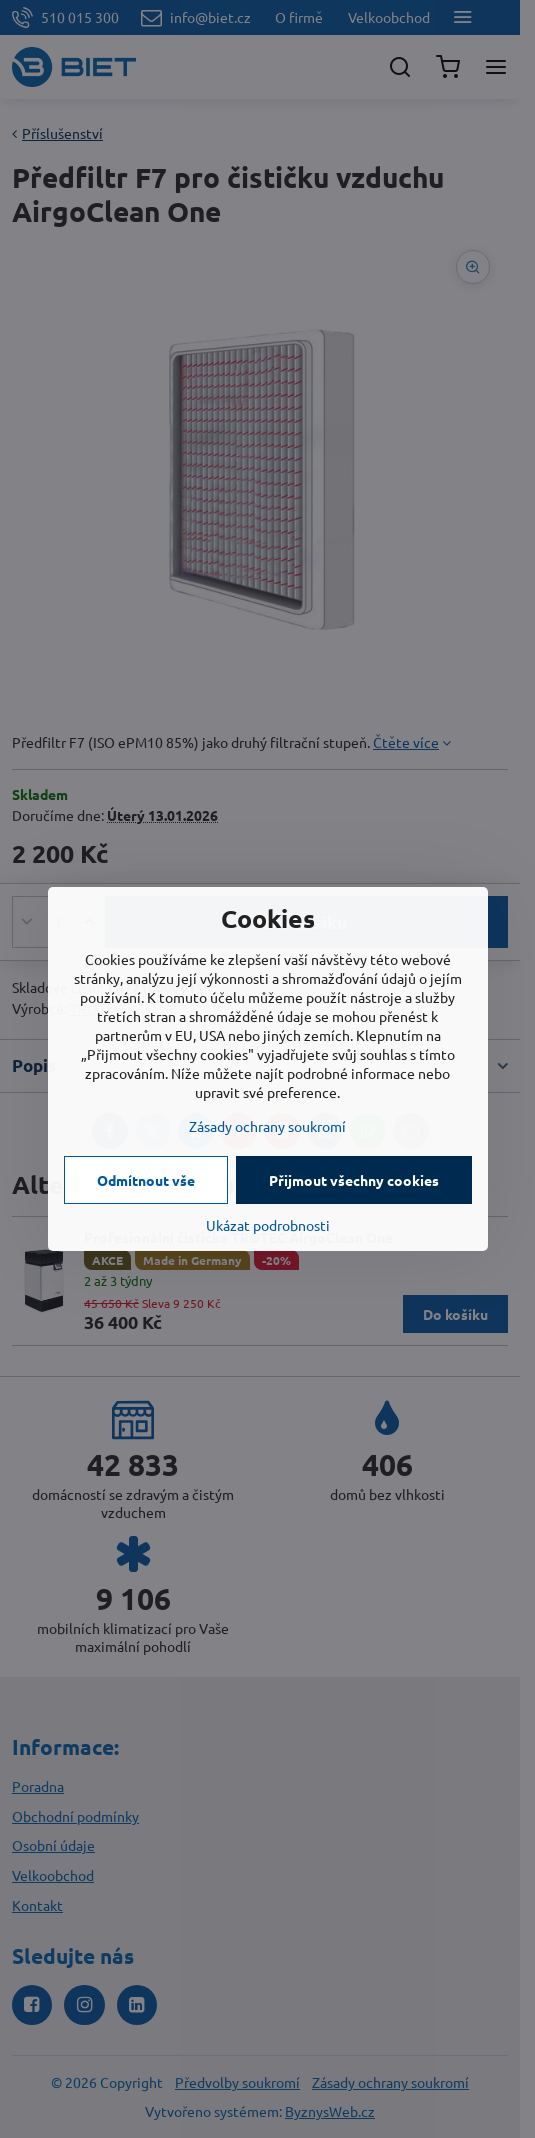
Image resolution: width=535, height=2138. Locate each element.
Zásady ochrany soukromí (267, 1126)
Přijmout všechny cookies (354, 1180)
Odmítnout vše (146, 1180)
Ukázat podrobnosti (268, 1225)
